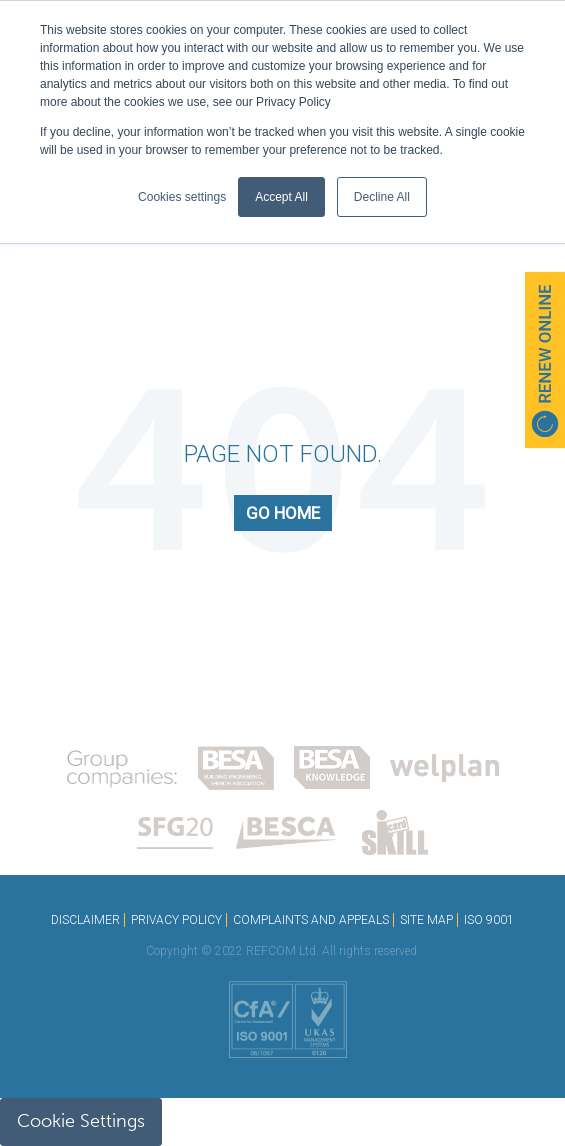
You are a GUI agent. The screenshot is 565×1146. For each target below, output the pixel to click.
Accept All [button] (281, 197)
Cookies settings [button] (182, 197)
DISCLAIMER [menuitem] (85, 920)
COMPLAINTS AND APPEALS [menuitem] (311, 920)
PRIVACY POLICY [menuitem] (176, 920)
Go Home (283, 513)
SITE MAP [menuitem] (426, 920)
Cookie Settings (81, 1121)
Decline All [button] (382, 197)
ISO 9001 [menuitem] (489, 920)
